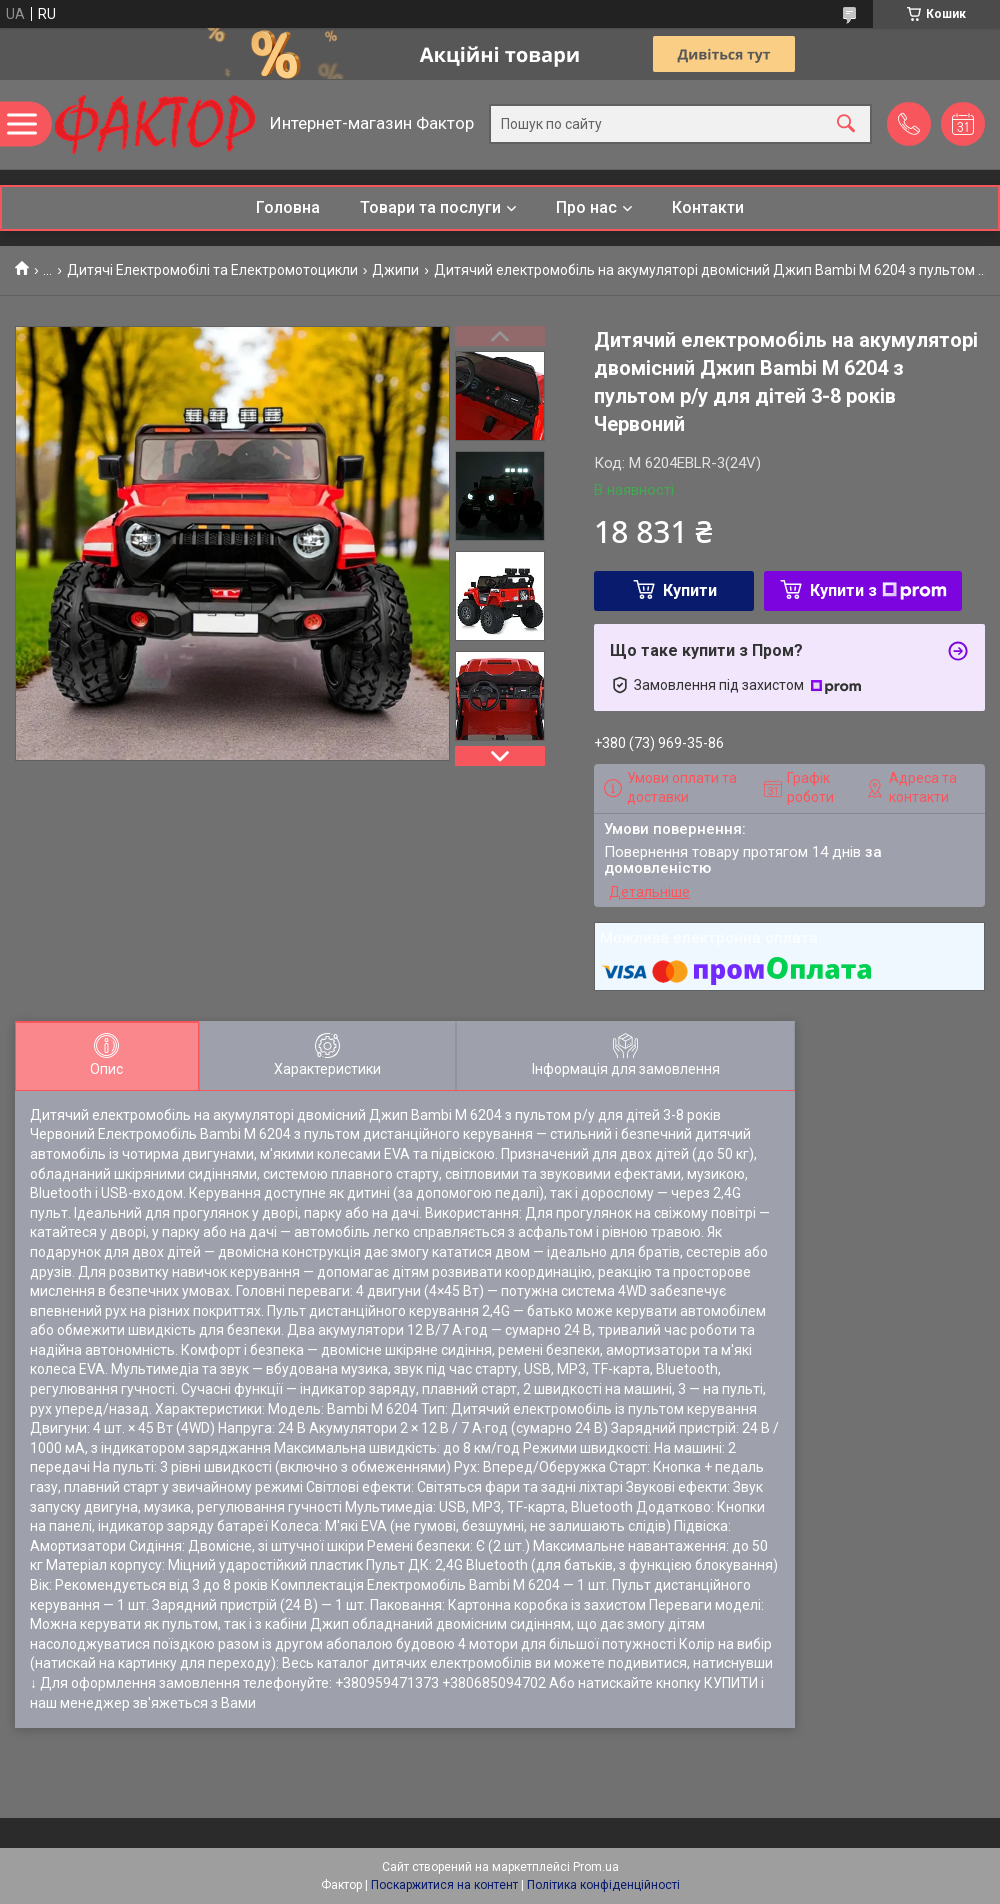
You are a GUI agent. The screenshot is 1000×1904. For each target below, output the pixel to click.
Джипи (395, 270)
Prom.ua (596, 1867)
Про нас (586, 207)
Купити (690, 590)
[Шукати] (846, 124)
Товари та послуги (430, 207)
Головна (288, 207)
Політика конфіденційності (603, 1885)
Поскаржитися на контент (444, 1885)
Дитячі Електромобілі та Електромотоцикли (212, 270)
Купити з (878, 590)
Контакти (708, 207)
